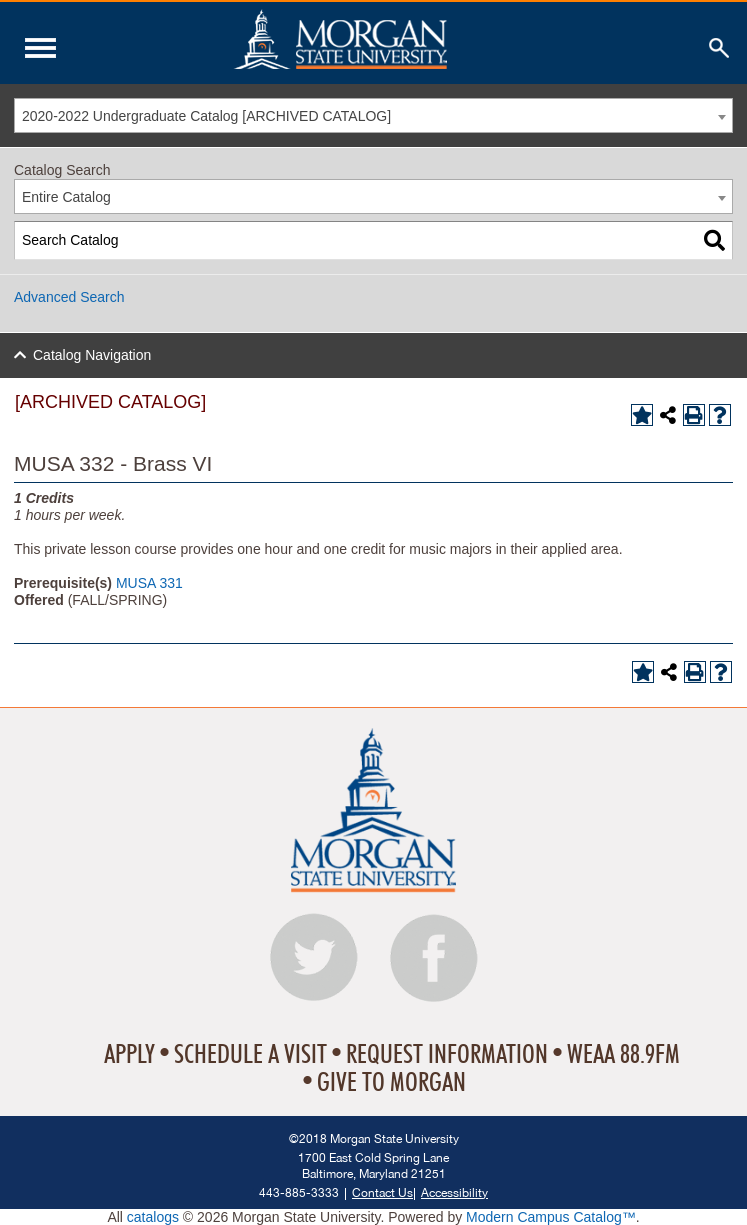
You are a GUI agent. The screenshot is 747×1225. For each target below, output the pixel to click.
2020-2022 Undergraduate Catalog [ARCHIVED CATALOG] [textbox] (206, 116)
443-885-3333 (299, 1192)
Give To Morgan (391, 1083)
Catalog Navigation (92, 355)
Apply (129, 1055)
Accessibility (454, 1192)
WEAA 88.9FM (623, 1055)
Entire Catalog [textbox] (66, 197)
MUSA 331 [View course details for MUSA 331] (149, 583)
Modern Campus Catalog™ (551, 1217)
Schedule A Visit (250, 1055)
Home (383, 39)
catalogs (153, 1217)
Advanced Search (69, 297)
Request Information (447, 1055)
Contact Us (382, 1192)
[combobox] (373, 115)
